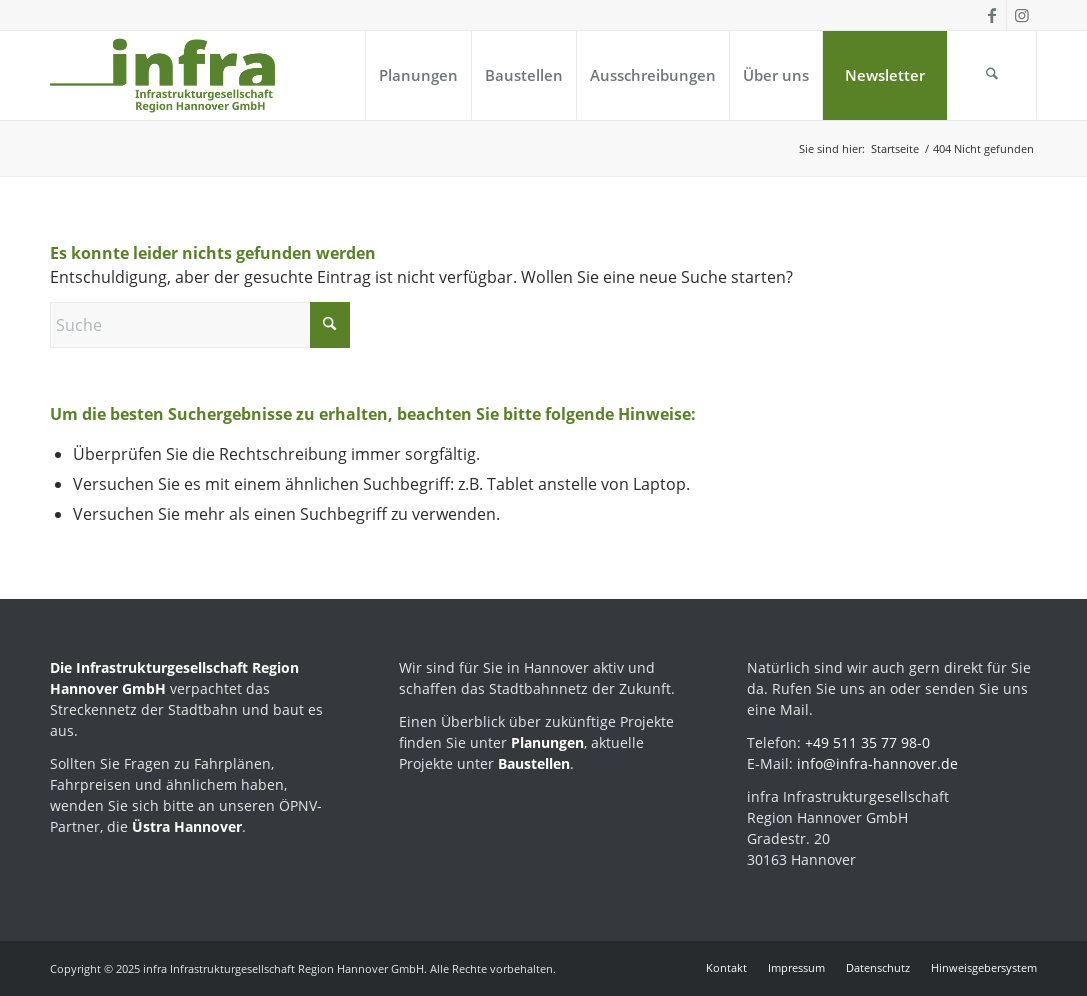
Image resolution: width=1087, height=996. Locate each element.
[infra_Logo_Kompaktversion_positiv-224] (162, 75)
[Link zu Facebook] (991, 15)
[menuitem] (418, 75)
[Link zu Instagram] (1022, 15)
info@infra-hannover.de (877, 763)
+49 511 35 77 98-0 (867, 742)
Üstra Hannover (187, 826)
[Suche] (992, 75)
